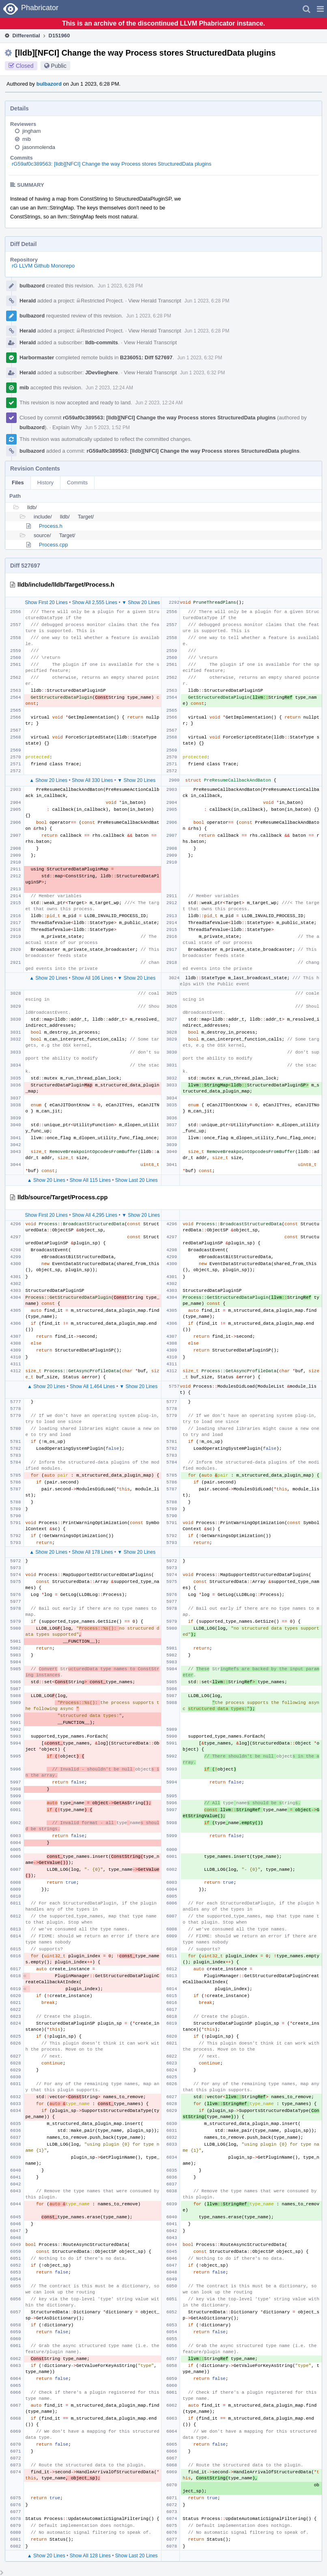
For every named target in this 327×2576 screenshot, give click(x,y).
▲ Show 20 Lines (48, 780)
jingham (31, 131)
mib (26, 139)
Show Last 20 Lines (136, 1180)
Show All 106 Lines (92, 978)
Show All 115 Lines (90, 1180)
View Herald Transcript (154, 301)
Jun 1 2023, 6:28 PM (120, 286)
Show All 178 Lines (92, 1552)
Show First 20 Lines (46, 602)
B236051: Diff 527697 (146, 357)
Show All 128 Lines (90, 2556)
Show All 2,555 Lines (94, 602)
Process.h (50, 526)
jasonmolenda (38, 147)
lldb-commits (101, 342)
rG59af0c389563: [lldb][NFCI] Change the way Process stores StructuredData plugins (111, 164)
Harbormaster (36, 357)
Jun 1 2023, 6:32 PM (199, 358)
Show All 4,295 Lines (94, 1215)
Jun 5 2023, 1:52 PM (107, 427)
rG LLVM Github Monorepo (43, 266)
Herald (27, 301)
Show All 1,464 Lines (92, 1386)
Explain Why (67, 427)
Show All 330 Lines (92, 780)
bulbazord (49, 84)
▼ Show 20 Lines (141, 602)
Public (59, 66)
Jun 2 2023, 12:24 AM (109, 388)
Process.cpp (53, 545)
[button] (320, 9)
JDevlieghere (101, 372)
